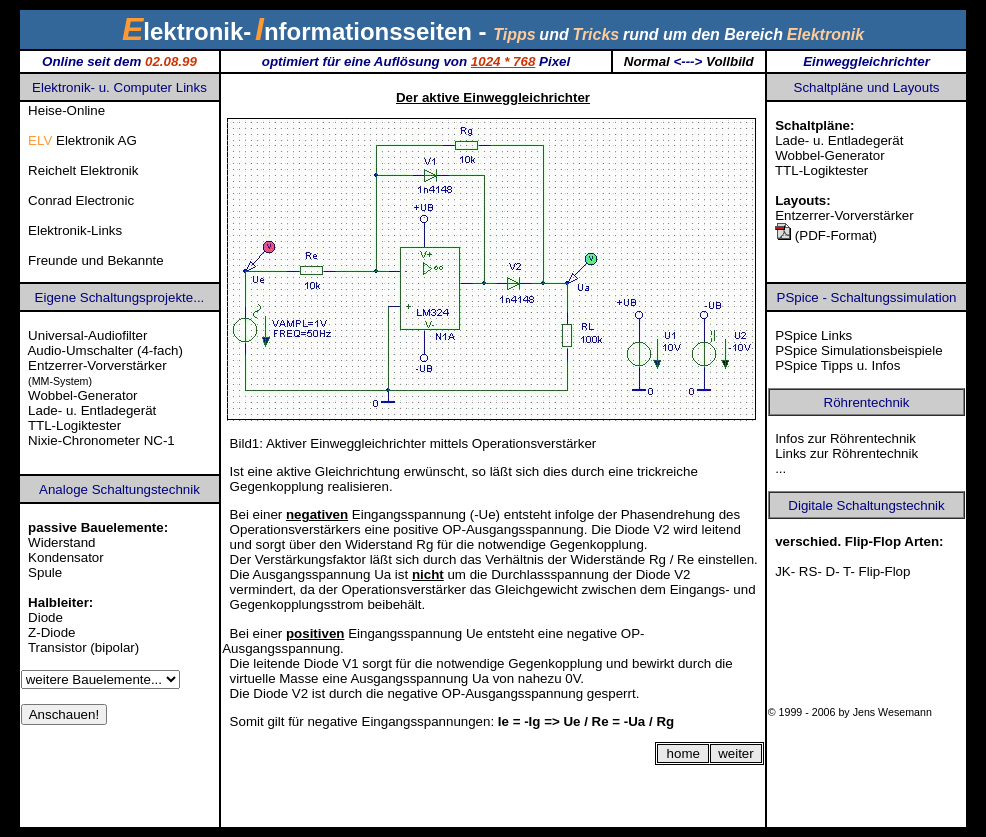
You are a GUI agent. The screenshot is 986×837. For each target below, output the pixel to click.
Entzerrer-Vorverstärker (844, 215)
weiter (736, 753)
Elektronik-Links (75, 230)
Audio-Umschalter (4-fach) (105, 350)
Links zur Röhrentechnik (846, 453)
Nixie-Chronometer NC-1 (101, 440)
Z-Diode (51, 632)
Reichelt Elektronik (83, 170)
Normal (647, 61)
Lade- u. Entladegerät (839, 140)
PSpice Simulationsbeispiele (858, 350)
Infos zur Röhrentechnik (845, 438)
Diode (45, 617)
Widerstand (61, 542)
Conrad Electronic (81, 200)
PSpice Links (813, 335)
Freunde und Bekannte (96, 260)
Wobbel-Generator (829, 155)
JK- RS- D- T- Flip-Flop (842, 571)
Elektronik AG (82, 140)
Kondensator (66, 557)
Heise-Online (66, 110)
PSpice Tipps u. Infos (837, 365)
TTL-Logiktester (821, 170)
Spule (45, 572)
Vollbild (730, 61)
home (683, 753)
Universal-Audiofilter (87, 335)
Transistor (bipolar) (83, 647)
